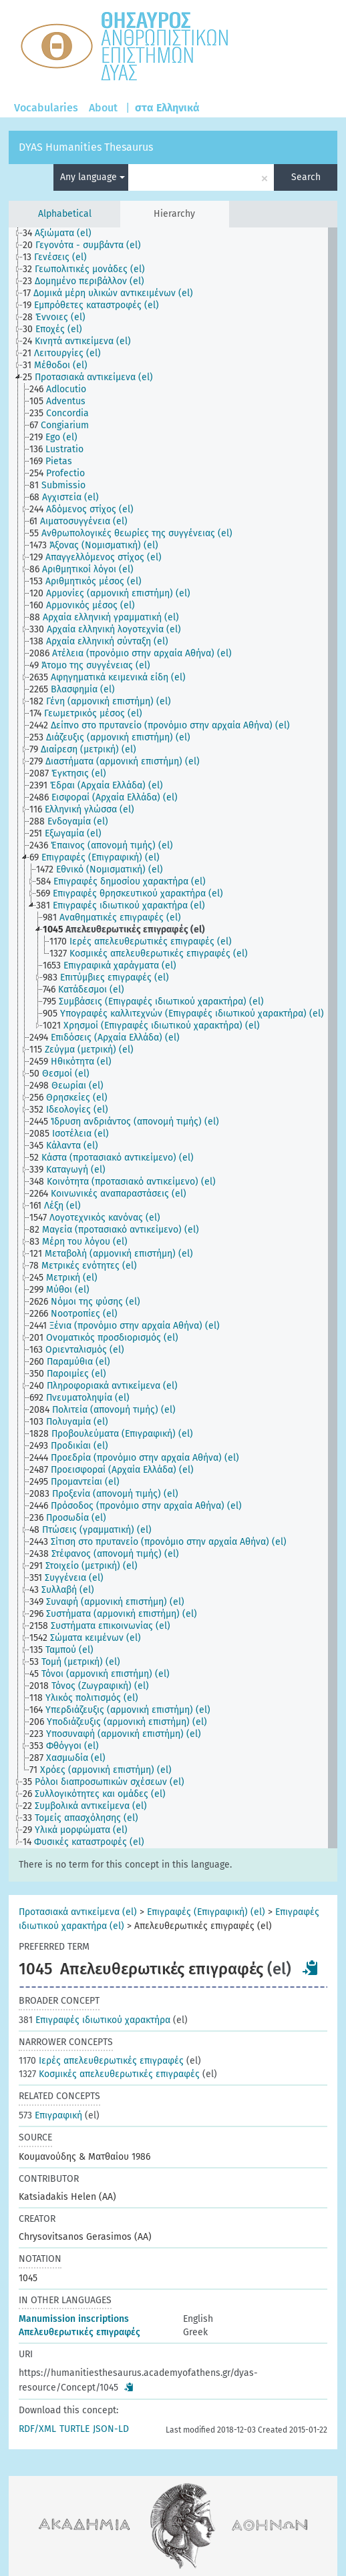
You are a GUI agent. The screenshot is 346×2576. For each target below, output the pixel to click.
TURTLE (74, 2429)
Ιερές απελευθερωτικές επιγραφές (101, 2060)
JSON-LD (111, 2429)
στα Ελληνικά (167, 107)
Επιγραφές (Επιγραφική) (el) (206, 1912)
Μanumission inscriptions (74, 2319)
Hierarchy (174, 213)
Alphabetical (65, 213)
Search (306, 177)
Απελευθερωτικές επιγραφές (79, 2332)
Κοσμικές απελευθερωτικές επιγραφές (109, 2074)
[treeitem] (63, 233)
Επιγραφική (50, 2115)
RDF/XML (37, 2429)
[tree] (173, 1037)
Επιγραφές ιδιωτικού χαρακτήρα (94, 2020)
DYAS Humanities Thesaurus (86, 147)
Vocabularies (46, 107)
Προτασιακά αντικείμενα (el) (78, 1912)
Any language (92, 177)
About (103, 107)
